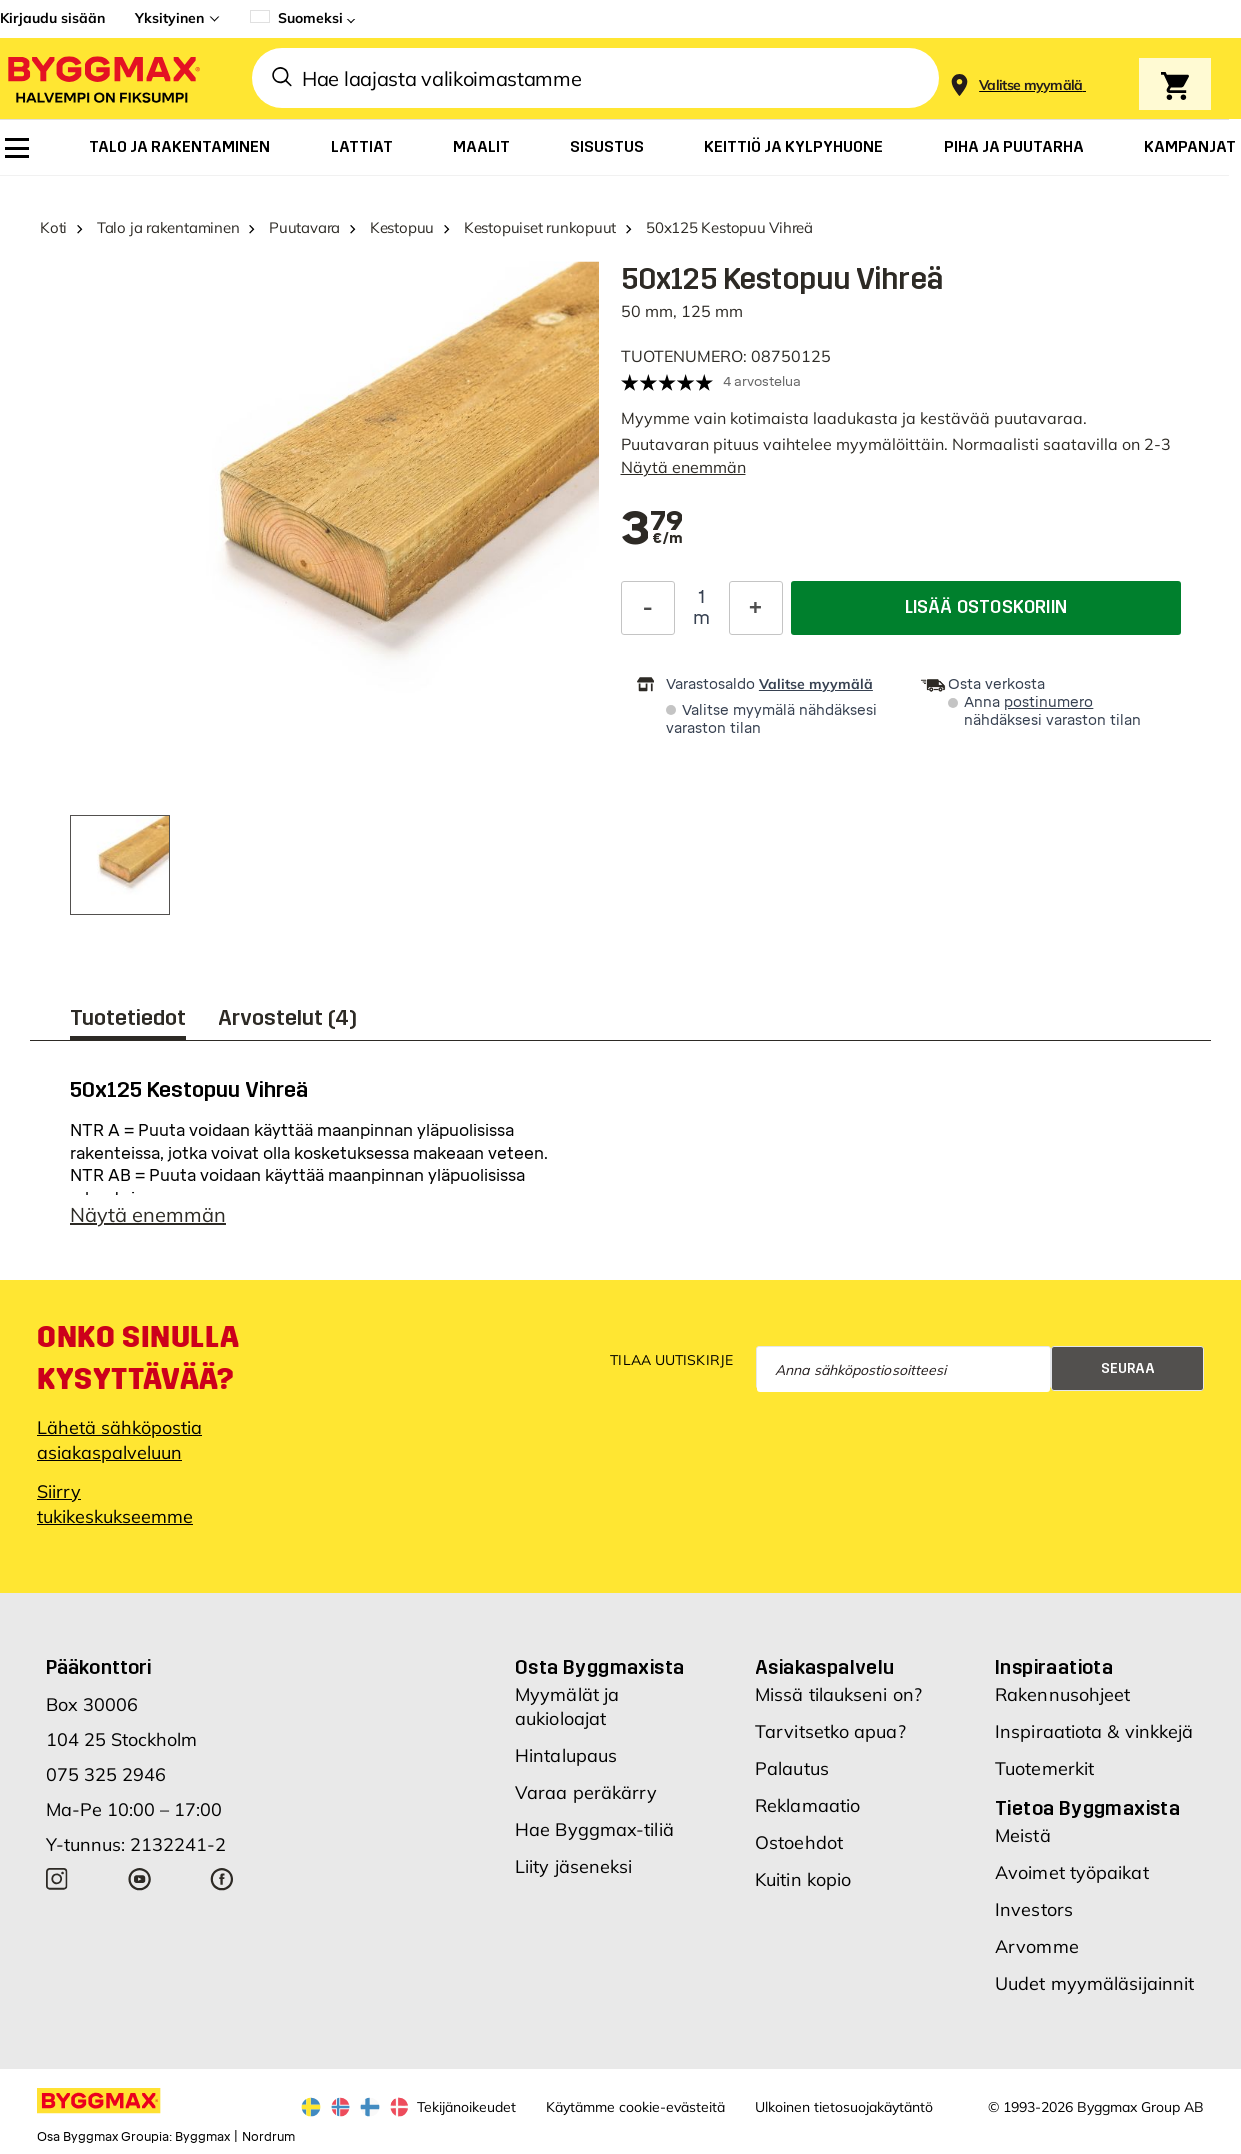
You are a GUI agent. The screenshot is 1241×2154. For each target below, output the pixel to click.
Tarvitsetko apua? (830, 1731)
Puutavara (304, 227)
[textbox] (652, 530)
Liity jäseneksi (574, 1866)
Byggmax (202, 2137)
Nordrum (268, 2137)
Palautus (792, 1768)
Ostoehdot (799, 1842)
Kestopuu (402, 227)
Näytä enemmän (683, 467)
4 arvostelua (762, 381)
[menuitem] (17, 148)
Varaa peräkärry (586, 1792)
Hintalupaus (566, 1755)
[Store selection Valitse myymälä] (1031, 85)
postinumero (1048, 702)
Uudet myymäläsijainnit (1094, 1983)
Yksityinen (169, 18)
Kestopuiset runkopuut (540, 227)
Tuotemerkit (1044, 1768)
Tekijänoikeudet (466, 2107)
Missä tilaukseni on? (838, 1694)
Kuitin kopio (803, 1879)
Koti (53, 227)
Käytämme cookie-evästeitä (635, 2107)
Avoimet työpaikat (1072, 1872)
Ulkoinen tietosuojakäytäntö (844, 2107)
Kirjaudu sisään (52, 18)
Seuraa (1128, 1368)
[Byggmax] (102, 78)
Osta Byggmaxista (599, 1667)
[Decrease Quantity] (648, 608)
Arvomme (1037, 1946)
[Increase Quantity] (756, 608)
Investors (1034, 1909)
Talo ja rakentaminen (168, 227)
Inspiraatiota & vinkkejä (1094, 1731)
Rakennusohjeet (1062, 1694)
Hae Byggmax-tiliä (594, 1829)
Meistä (1023, 1835)
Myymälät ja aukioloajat (567, 1706)
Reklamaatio (807, 1805)
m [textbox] (701, 618)
